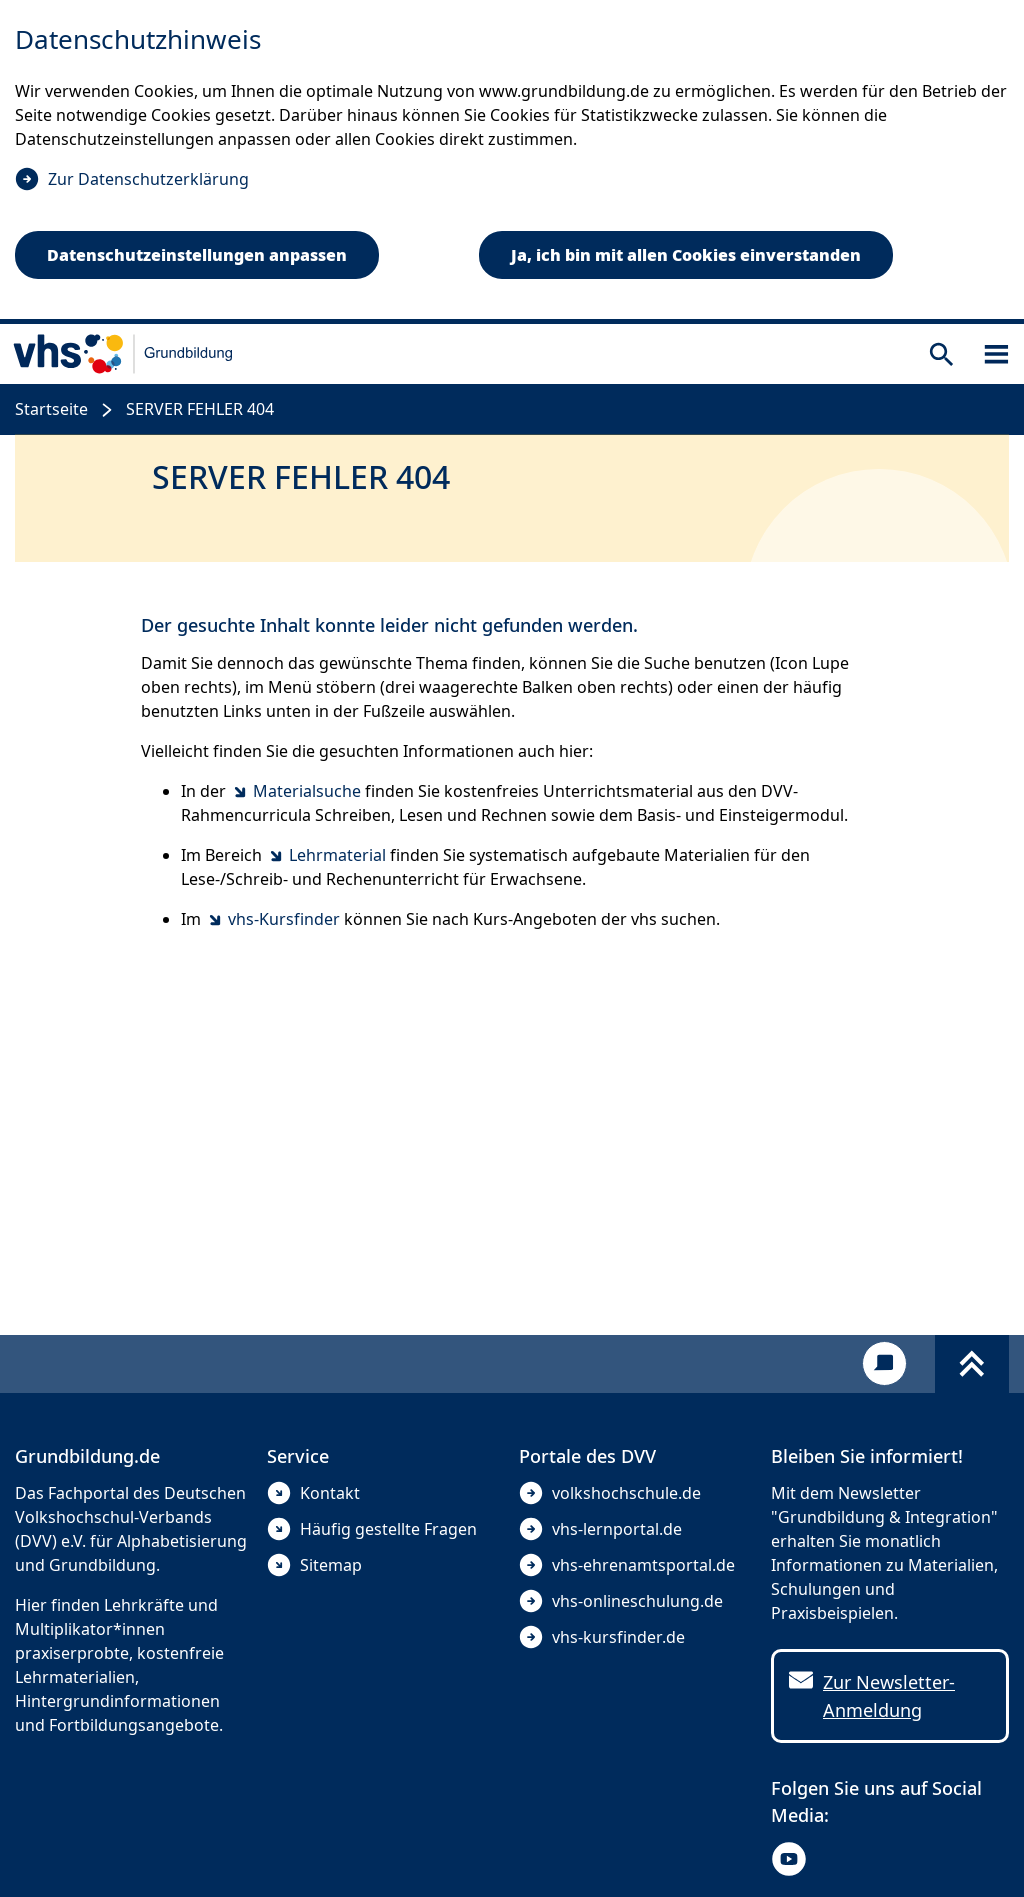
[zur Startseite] (123, 354)
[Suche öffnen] (941, 354)
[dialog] (512, 162)
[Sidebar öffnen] (996, 354)
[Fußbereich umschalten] (972, 1364)
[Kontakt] (884, 1363)
